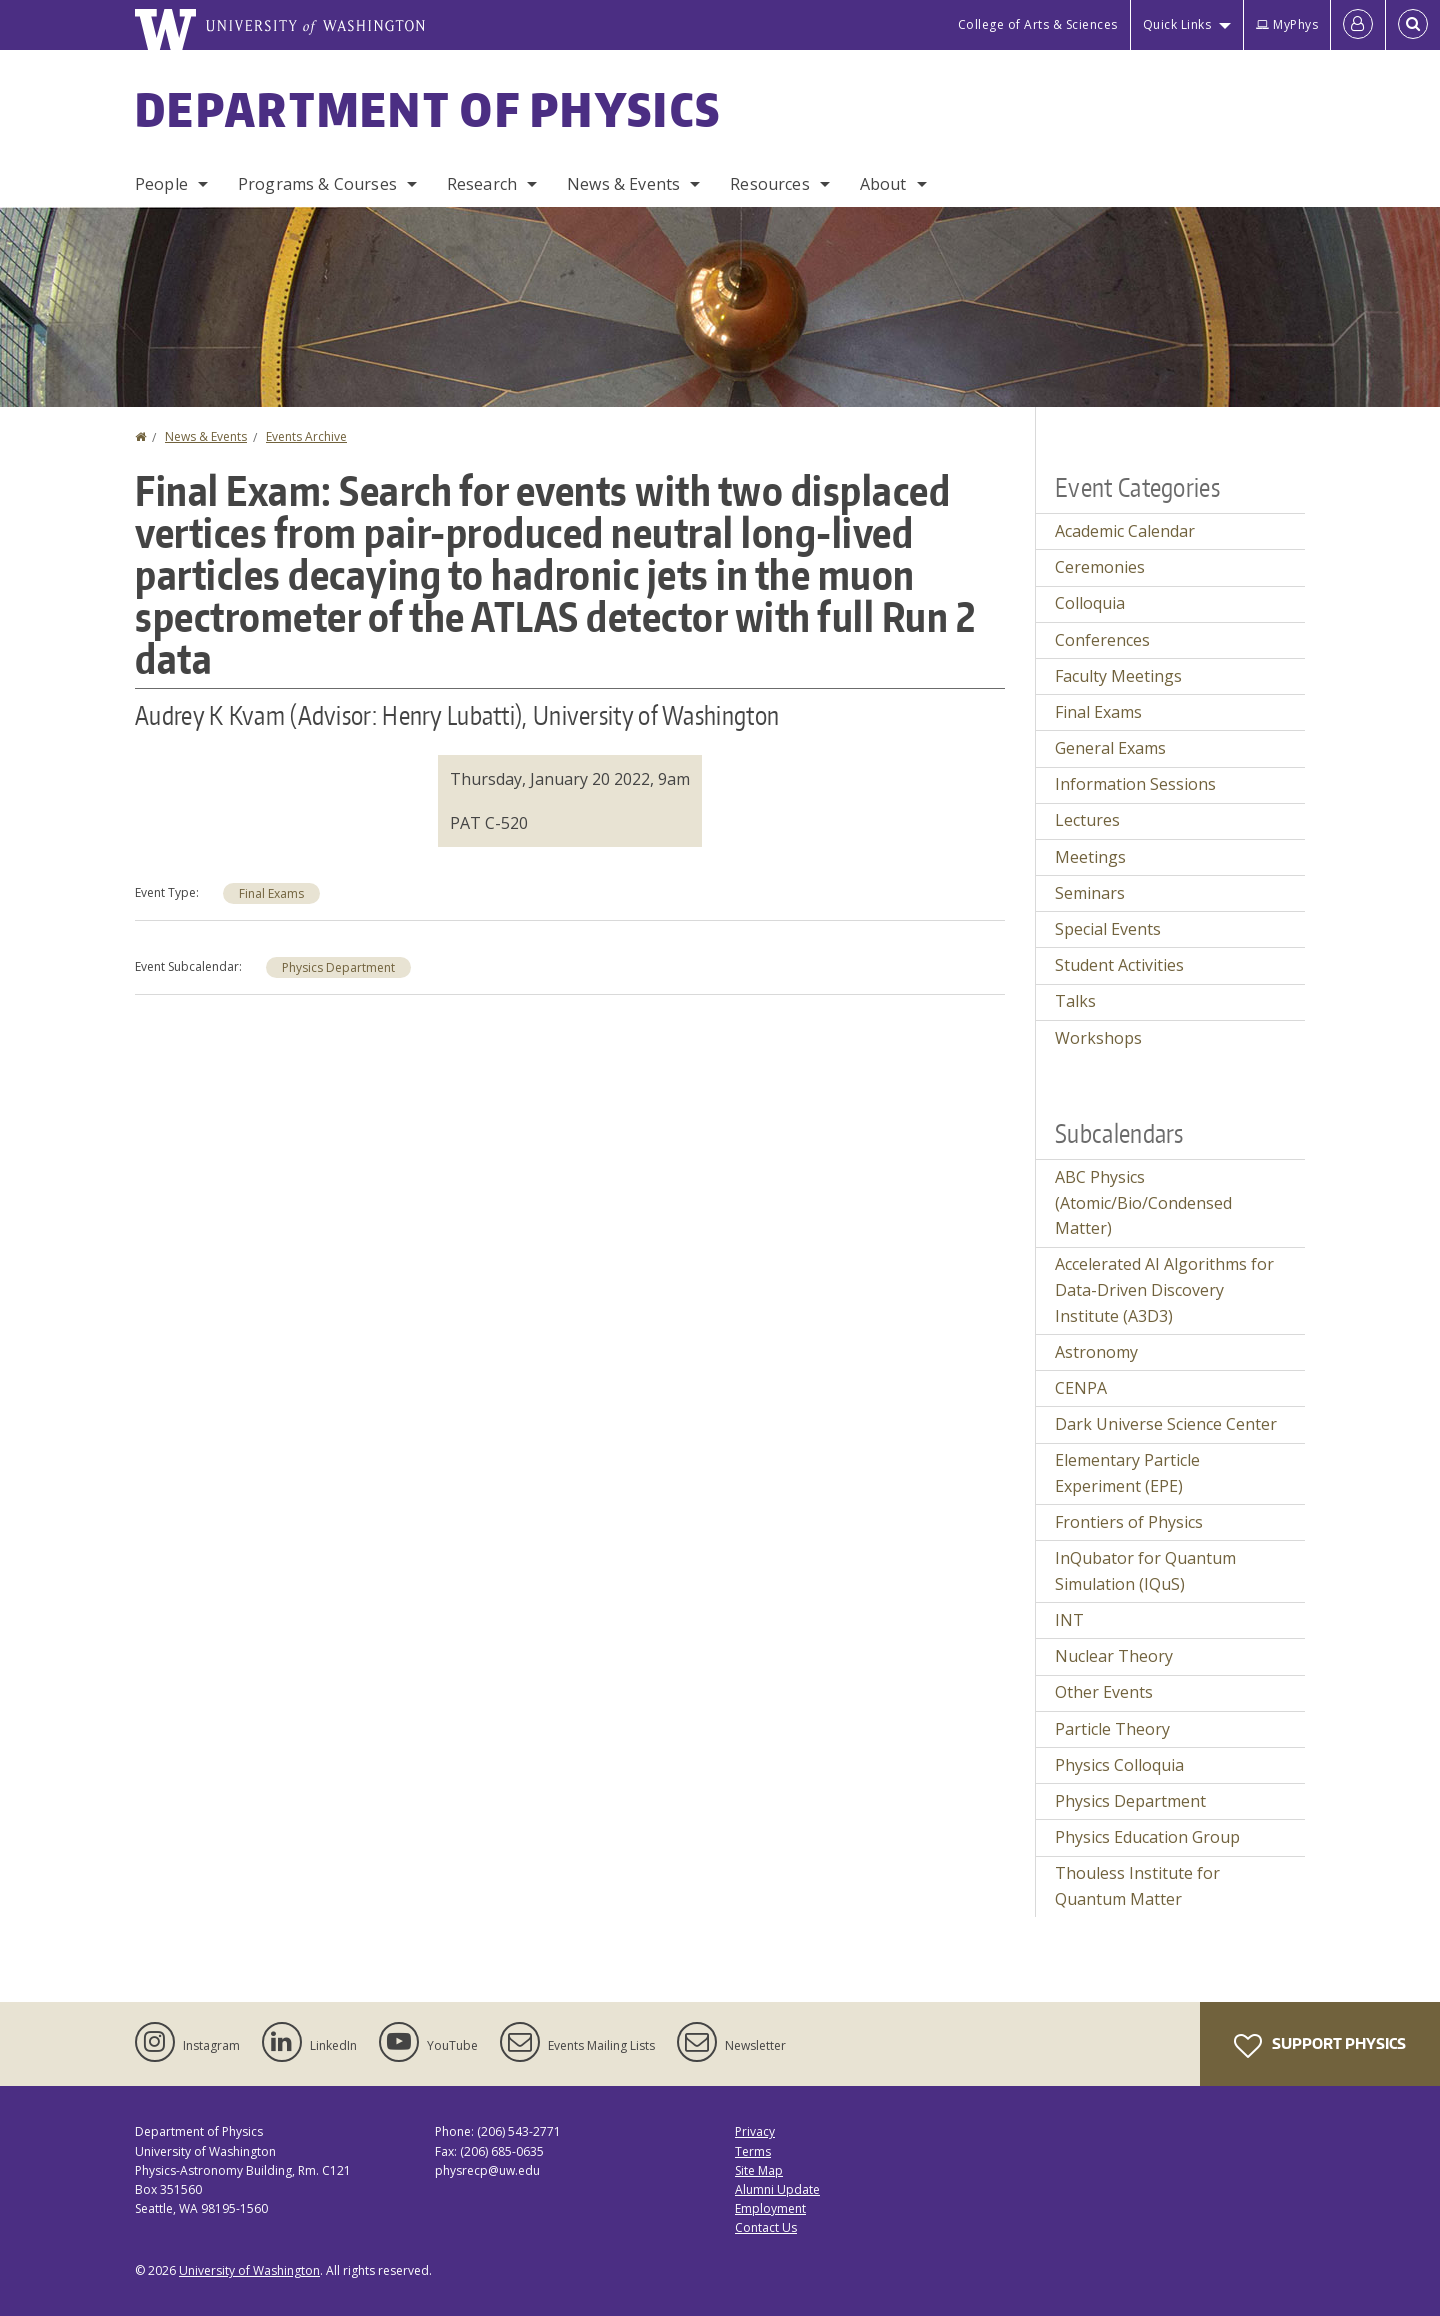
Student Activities (1119, 965)
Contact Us (766, 2227)
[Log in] (1358, 25)
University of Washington (249, 2270)
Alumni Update (777, 2189)
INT (1069, 1620)
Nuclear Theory (1114, 1656)
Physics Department (338, 967)
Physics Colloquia (1119, 1765)
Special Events (1108, 929)
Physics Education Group (1147, 1837)
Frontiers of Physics (1129, 1522)
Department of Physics (428, 109)
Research (482, 184)
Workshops (1098, 1038)
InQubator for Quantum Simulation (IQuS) (1145, 1571)
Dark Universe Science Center (1166, 1424)
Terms (753, 2151)
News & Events (623, 184)
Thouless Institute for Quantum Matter (1137, 1886)
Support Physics (1320, 2046)
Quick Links (1177, 24)
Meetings (1090, 857)
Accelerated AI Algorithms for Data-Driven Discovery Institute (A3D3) (1164, 1289)
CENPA (1081, 1388)
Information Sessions (1135, 784)
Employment (770, 2208)
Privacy (755, 2131)
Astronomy (1096, 1352)
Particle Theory (1112, 1729)
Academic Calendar (1125, 531)
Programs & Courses (317, 184)
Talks (1075, 1001)
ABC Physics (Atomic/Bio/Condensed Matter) (1143, 1202)
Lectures (1087, 820)
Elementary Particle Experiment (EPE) (1127, 1473)
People (161, 184)
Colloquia (1090, 603)
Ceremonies (1100, 567)
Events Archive (306, 436)
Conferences (1102, 640)
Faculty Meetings (1118, 676)
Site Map (759, 2170)
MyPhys (1287, 24)
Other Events (1104, 1692)
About (883, 184)
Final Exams (271, 893)
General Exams (1110, 748)
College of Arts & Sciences (1038, 24)
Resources (769, 184)
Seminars (1090, 893)
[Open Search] (1413, 25)
